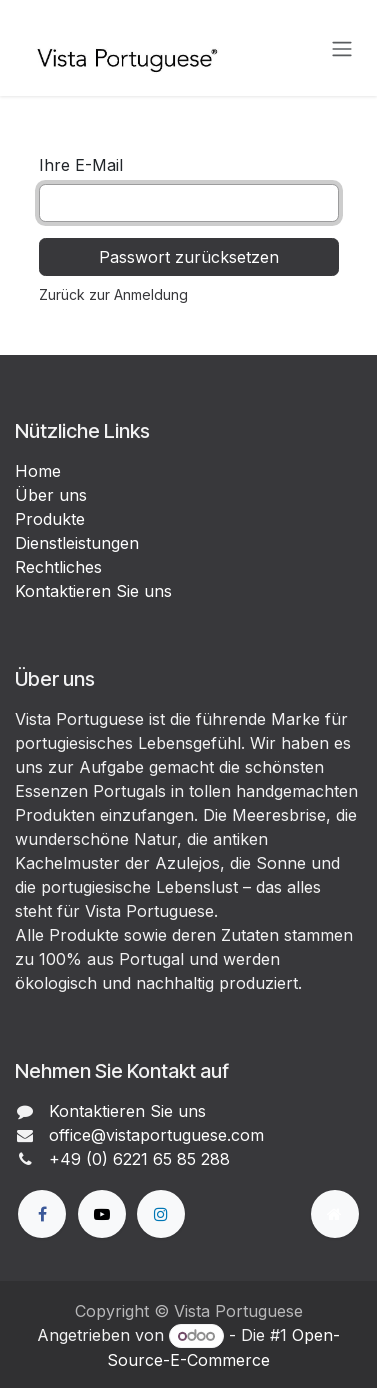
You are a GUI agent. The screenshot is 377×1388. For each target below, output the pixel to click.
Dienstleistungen (77, 543)
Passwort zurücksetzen (189, 257)
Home (38, 471)
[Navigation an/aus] (342, 48)
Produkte (50, 519)
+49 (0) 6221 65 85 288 (139, 1159)
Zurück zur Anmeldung (113, 294)
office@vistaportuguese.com (156, 1135)
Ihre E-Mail (81, 165)
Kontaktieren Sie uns (93, 591)
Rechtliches (58, 567)
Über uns (51, 495)
